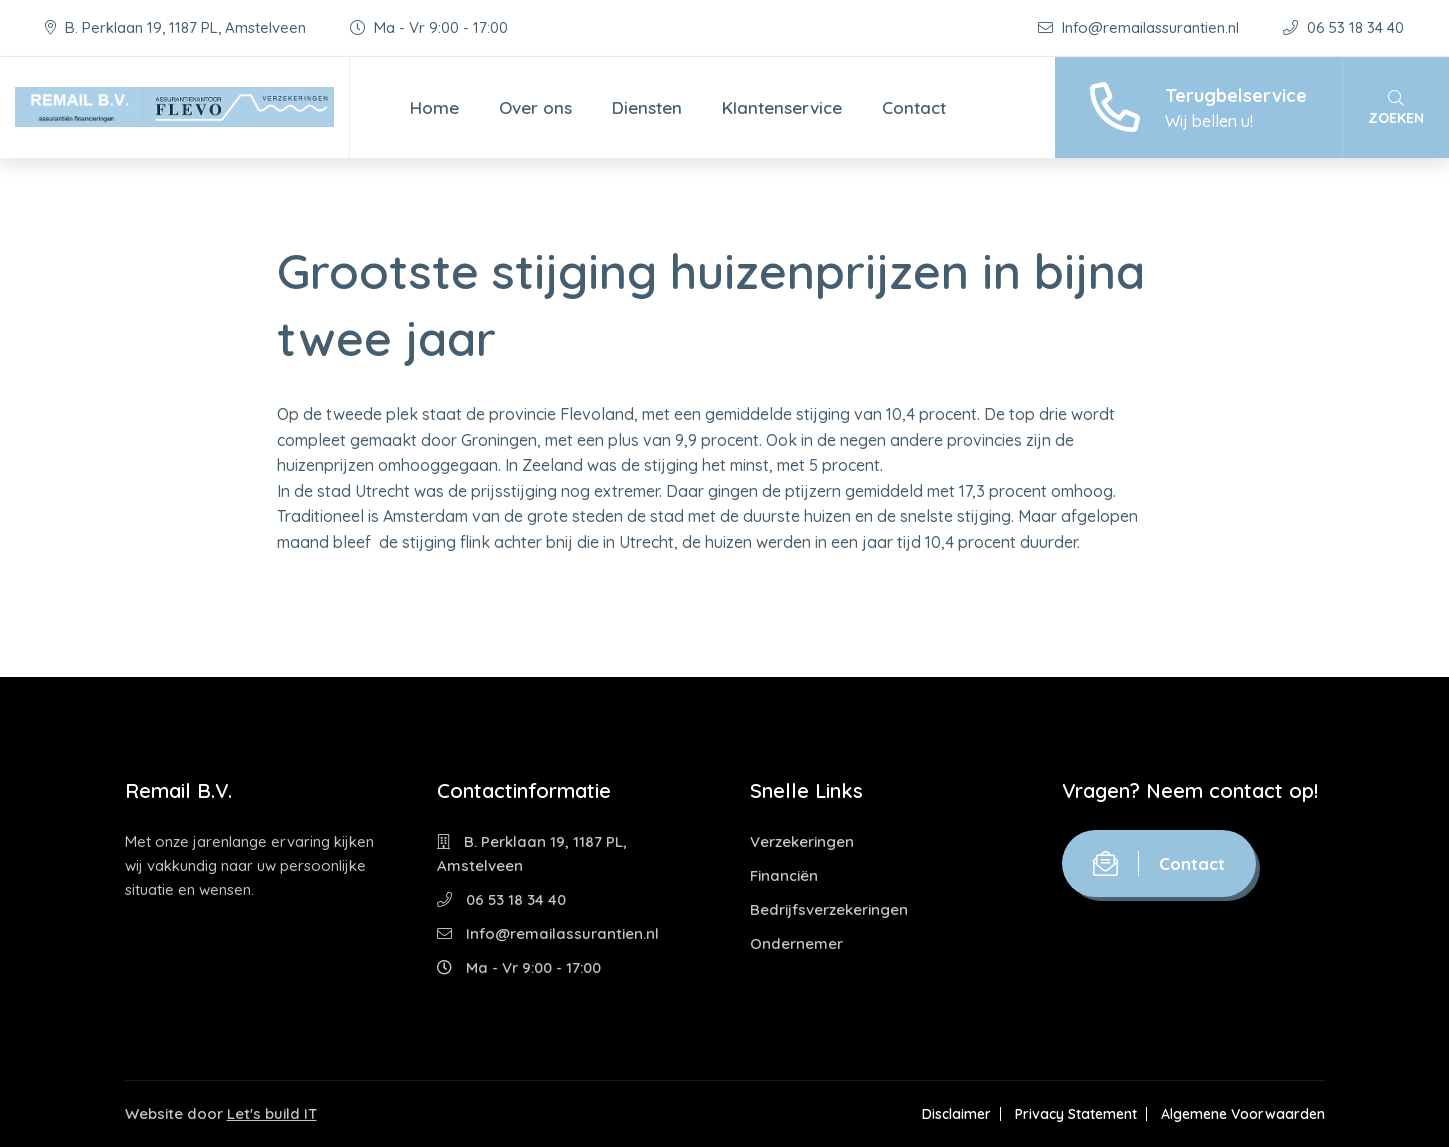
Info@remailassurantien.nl (1140, 27)
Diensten (647, 107)
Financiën (784, 875)
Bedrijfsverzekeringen (829, 909)
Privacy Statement (1076, 1114)
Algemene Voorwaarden (1243, 1114)
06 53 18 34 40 (1343, 27)
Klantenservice (782, 107)
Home (434, 107)
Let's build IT (272, 1113)
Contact (914, 107)
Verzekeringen (802, 841)
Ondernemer (796, 943)
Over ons (535, 107)
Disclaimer (956, 1114)
